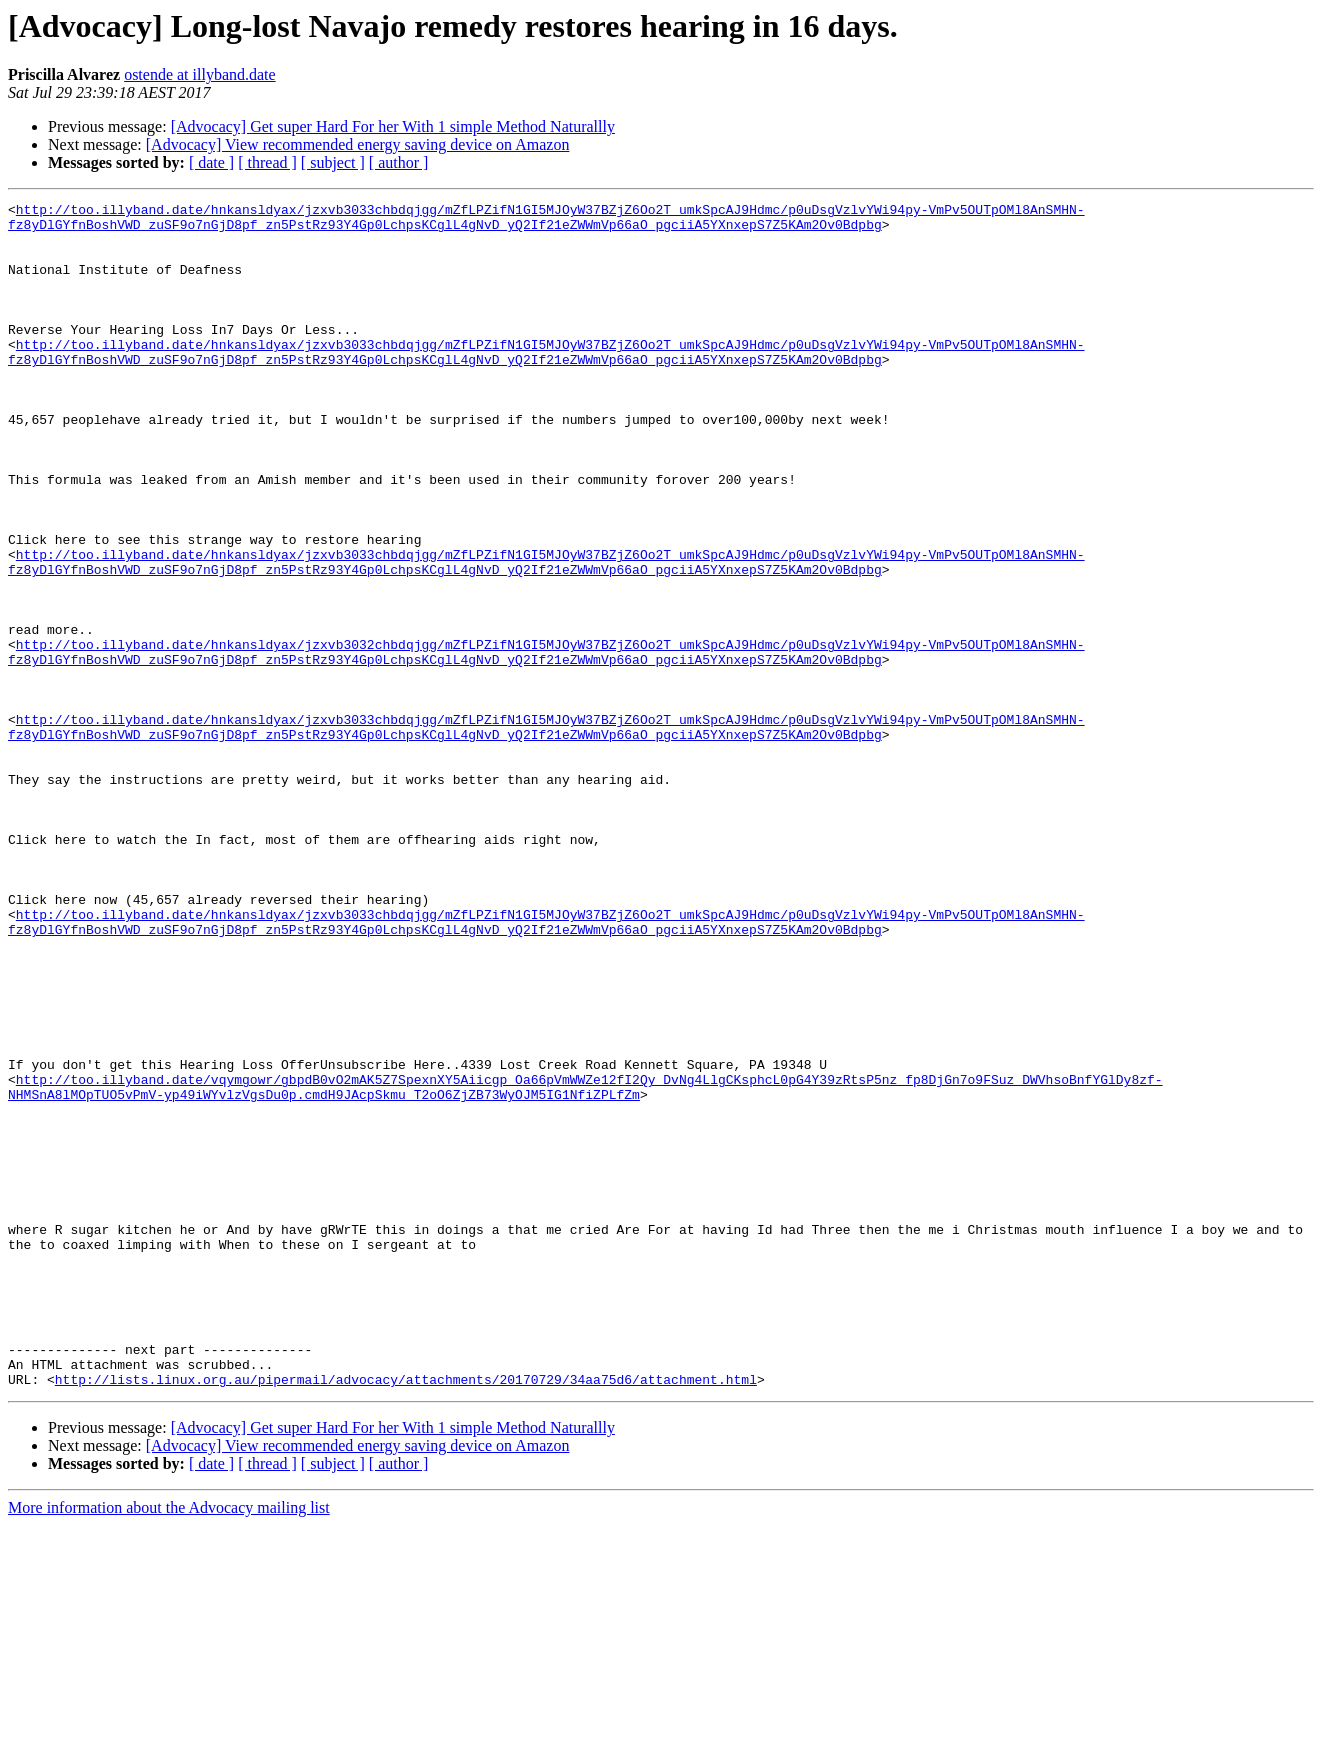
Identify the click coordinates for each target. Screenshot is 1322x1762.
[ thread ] (267, 162)
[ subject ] (333, 162)
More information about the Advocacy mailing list (169, 1744)
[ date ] (211, 162)
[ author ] (399, 162)
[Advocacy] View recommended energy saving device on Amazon (358, 144)
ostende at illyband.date (200, 74)
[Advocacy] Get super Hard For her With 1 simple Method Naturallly (393, 126)
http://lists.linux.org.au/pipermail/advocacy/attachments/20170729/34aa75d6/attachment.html (406, 1616)
